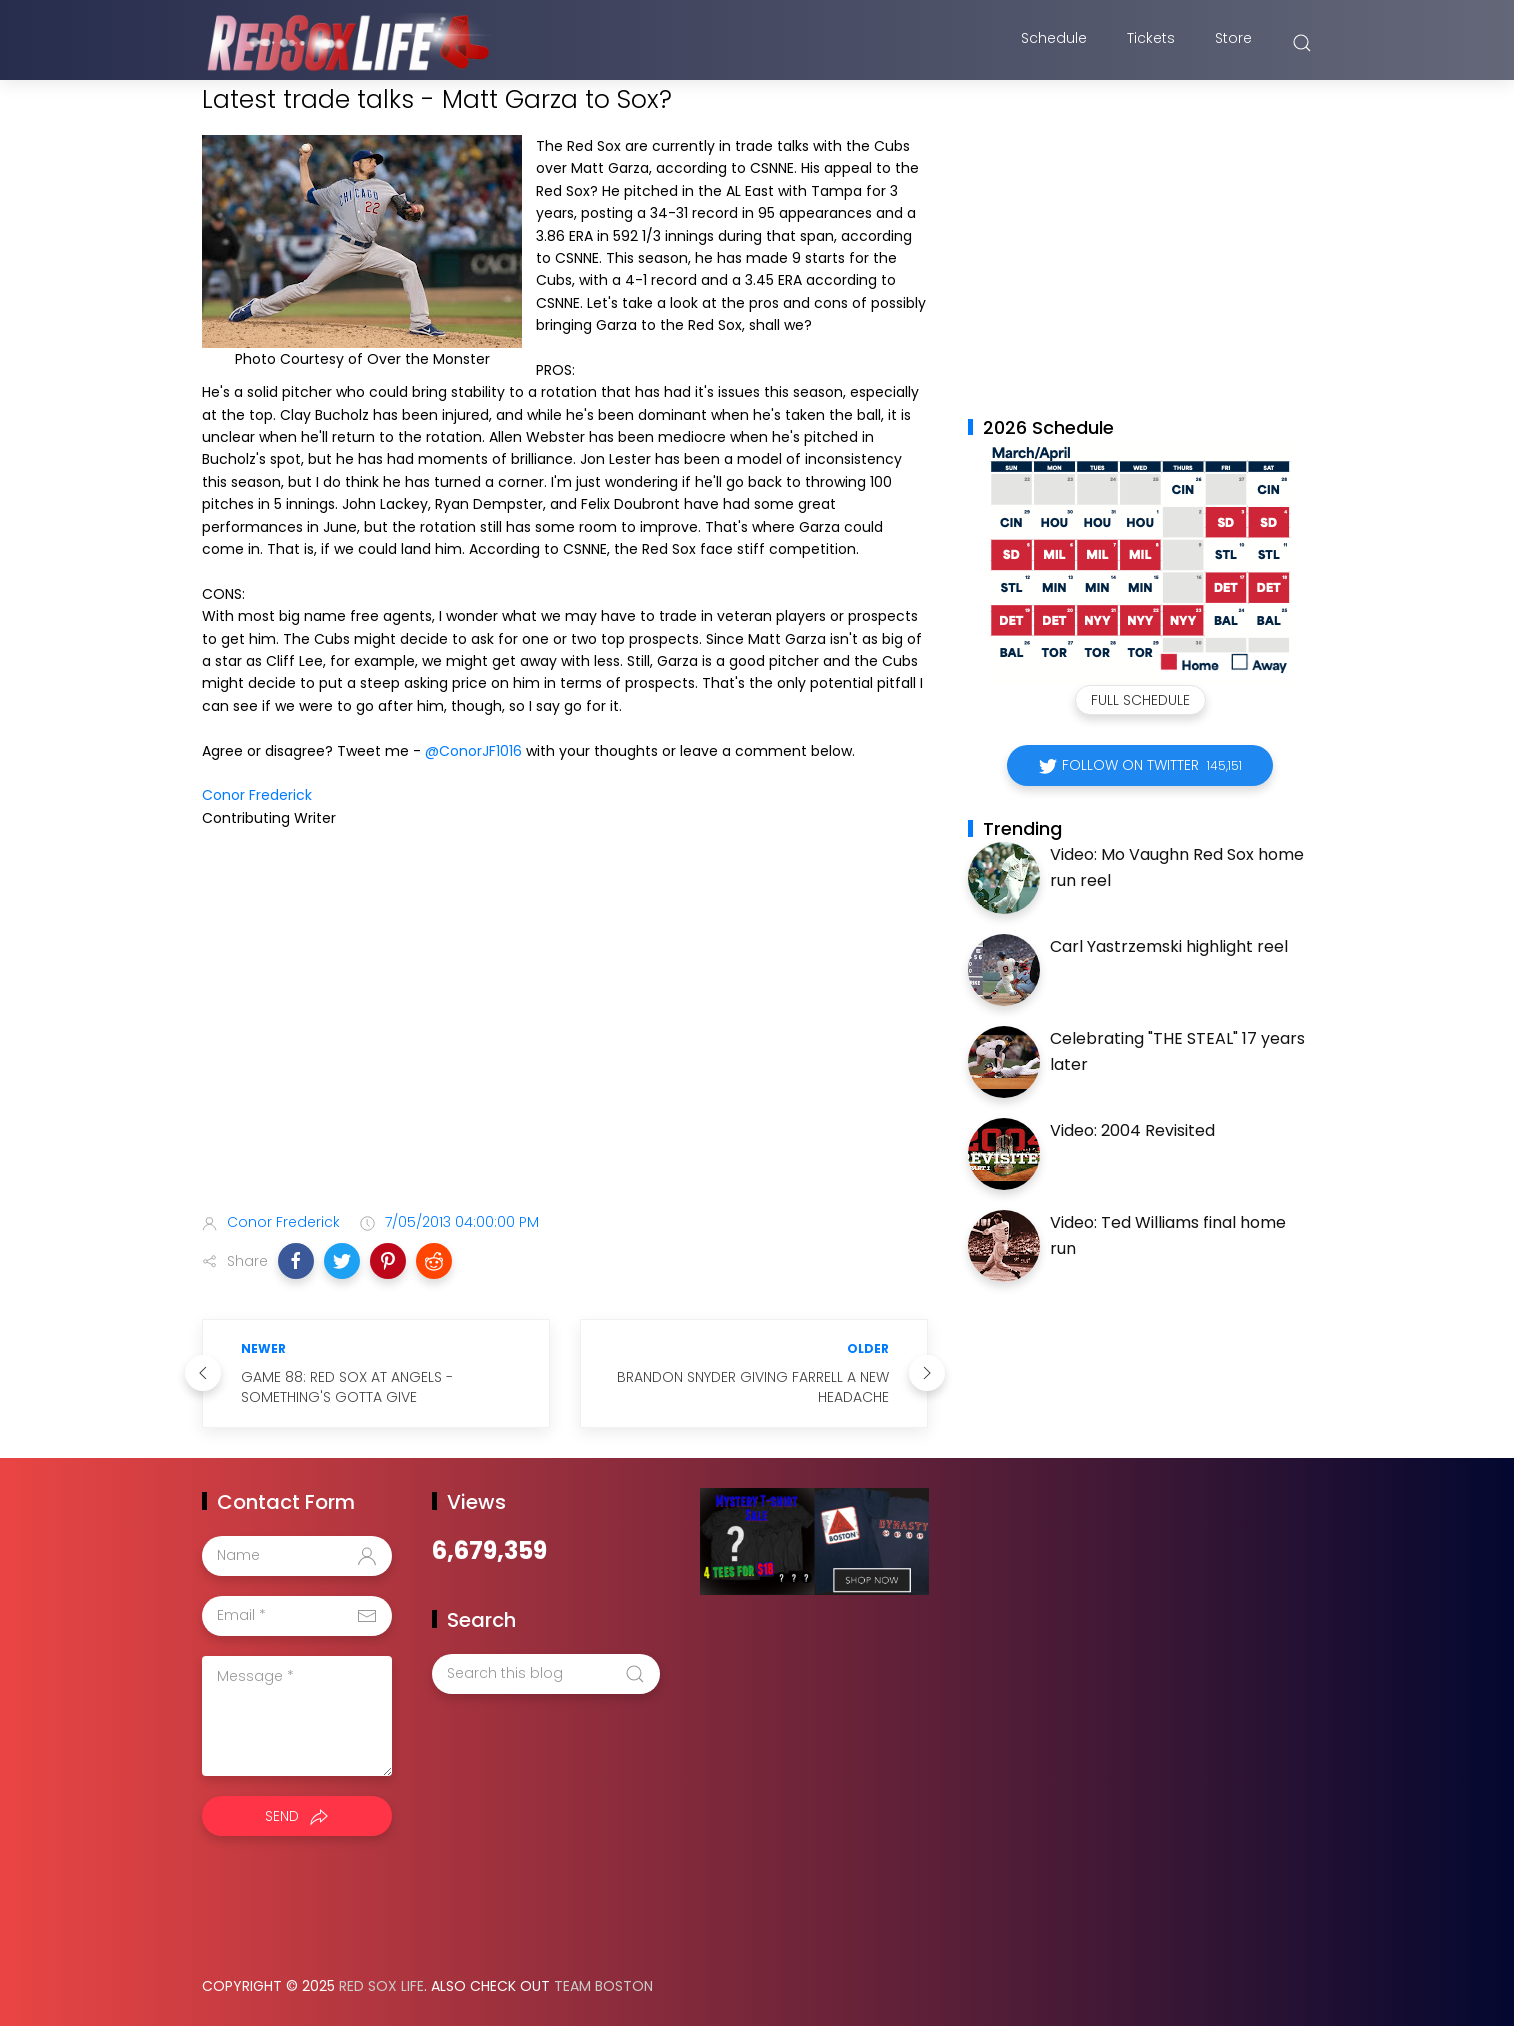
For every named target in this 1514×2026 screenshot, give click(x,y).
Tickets (1151, 43)
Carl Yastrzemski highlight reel (1169, 946)
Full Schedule (1140, 700)
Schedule (1054, 43)
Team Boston (603, 1986)
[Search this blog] (546, 1674)
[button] (296, 1261)
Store (1233, 43)
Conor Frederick (257, 795)
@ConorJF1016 (473, 751)
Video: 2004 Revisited (1132, 1130)
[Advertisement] (565, 1039)
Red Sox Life (381, 1986)
